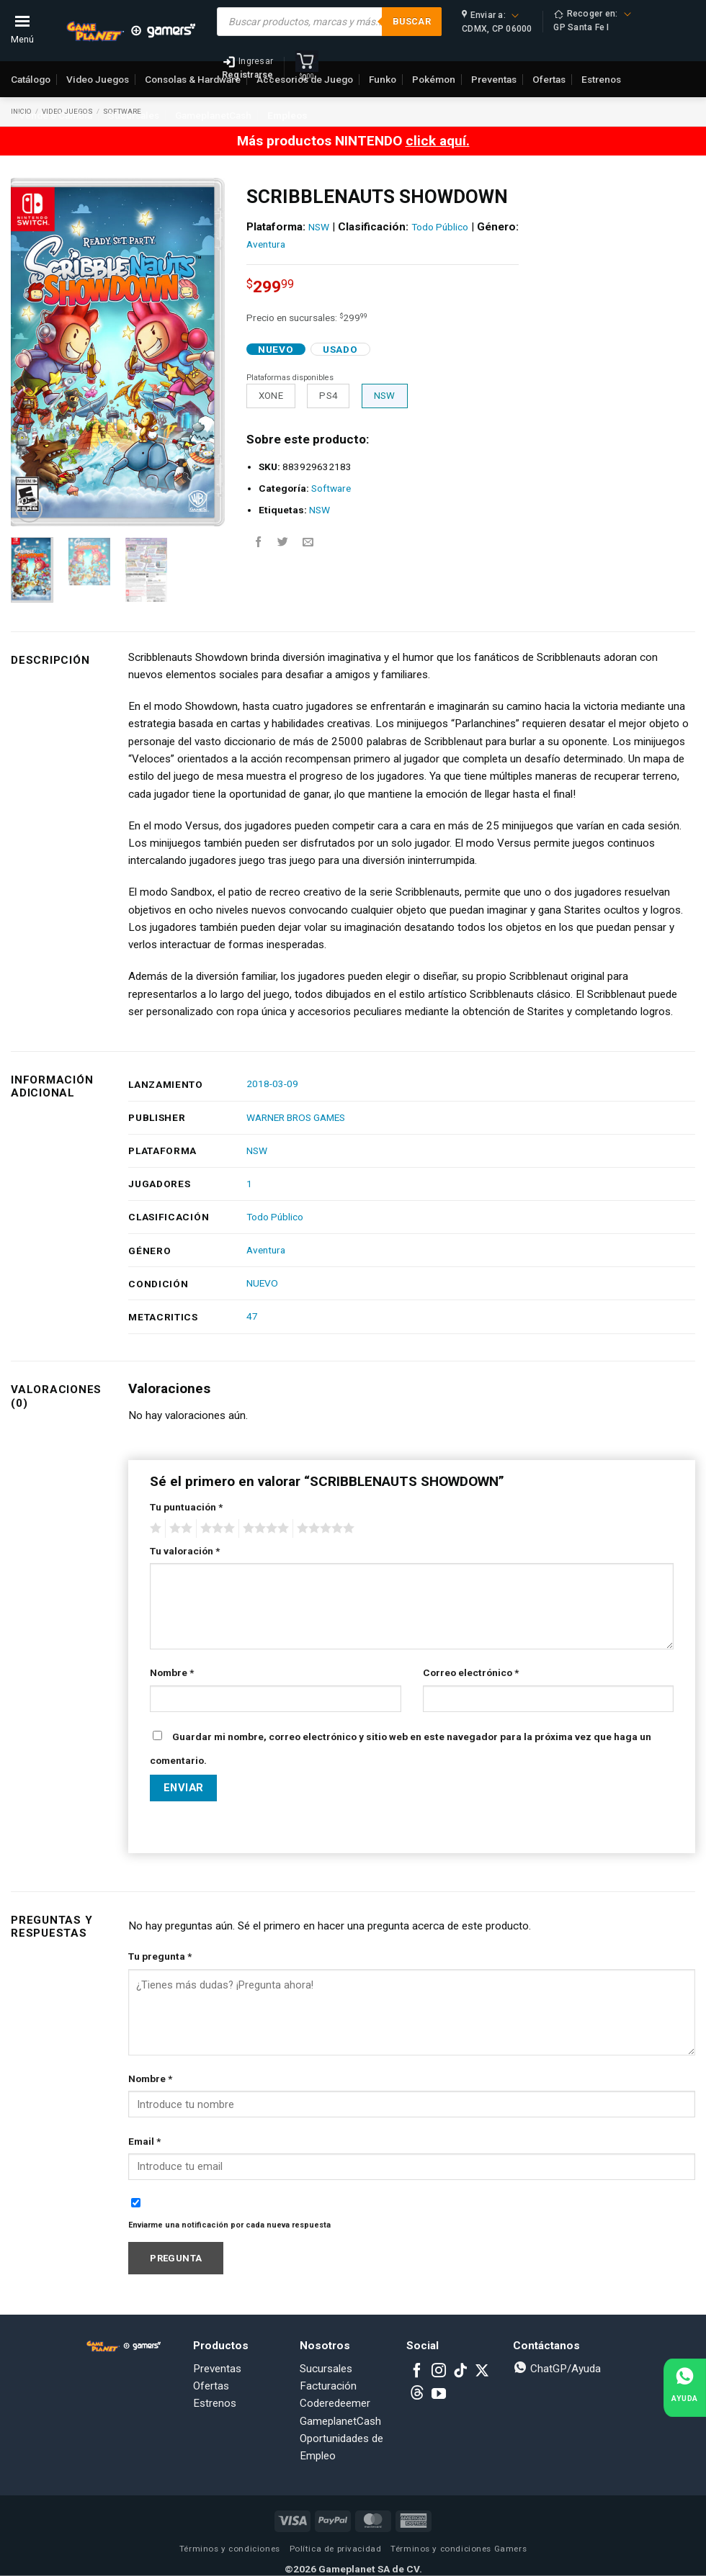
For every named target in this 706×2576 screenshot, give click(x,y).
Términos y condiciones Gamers (458, 2549)
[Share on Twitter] (283, 542)
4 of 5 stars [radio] (263, 1528)
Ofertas (211, 2385)
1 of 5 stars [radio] (153, 1528)
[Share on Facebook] (258, 542)
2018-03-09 (272, 1083)
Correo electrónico (471, 1672)
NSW (318, 227)
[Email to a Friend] (308, 542)
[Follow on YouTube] (439, 2394)
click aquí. (438, 140)
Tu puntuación (186, 1507)
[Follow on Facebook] (417, 2371)
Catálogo (30, 79)
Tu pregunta (160, 1956)
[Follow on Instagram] (439, 2371)
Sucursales (133, 115)
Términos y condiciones (229, 2549)
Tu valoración (185, 1551)
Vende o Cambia (55, 115)
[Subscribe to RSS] (417, 2394)
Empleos (287, 115)
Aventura (265, 244)
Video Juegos (97, 79)
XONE (271, 395)
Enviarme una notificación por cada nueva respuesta (229, 2225)
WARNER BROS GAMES (295, 1117)
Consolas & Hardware (193, 79)
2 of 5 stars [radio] (178, 1528)
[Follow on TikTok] (460, 2371)
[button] (29, 509)
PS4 (328, 395)
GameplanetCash (213, 115)
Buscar (412, 21)
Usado (340, 349)
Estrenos (214, 2403)
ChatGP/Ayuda (557, 2368)
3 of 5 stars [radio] (215, 1528)
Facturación (328, 2385)
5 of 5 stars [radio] (323, 1528)
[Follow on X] (482, 2371)
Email (144, 2141)
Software (331, 488)
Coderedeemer (335, 2403)
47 (252, 1316)
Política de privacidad (336, 2549)
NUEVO (262, 1283)
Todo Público (439, 227)
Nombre (172, 1672)
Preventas (217, 2368)
